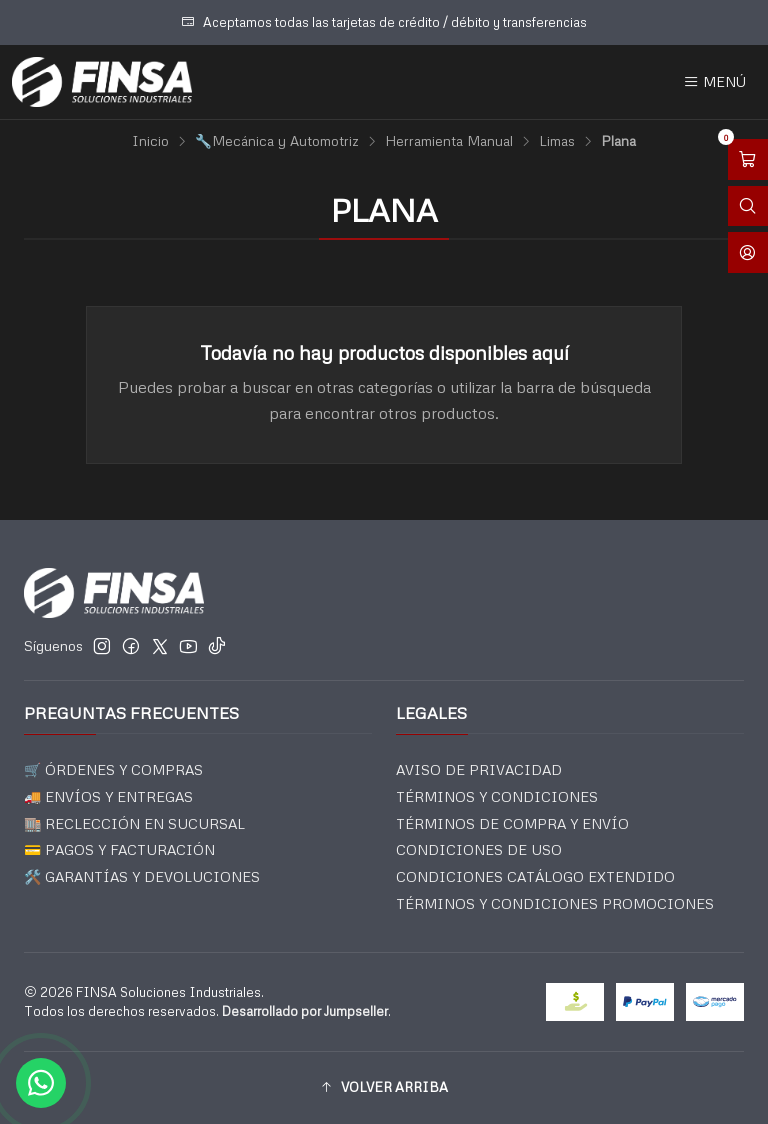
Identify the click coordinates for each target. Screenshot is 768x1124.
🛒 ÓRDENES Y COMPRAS (113, 769)
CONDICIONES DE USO (479, 849)
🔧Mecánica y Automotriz (277, 141)
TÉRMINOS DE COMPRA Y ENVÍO (512, 823)
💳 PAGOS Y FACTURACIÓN (119, 849)
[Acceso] (748, 252)
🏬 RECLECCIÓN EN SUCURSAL (134, 823)
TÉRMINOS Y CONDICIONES (497, 796)
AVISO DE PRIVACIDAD (479, 769)
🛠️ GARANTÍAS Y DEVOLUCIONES (142, 876)
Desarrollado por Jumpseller (305, 1011)
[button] (384, 1088)
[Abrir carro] (748, 159)
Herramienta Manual (449, 141)
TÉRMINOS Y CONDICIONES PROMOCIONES (555, 903)
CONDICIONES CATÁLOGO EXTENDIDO (535, 876)
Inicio (150, 141)
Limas (557, 141)
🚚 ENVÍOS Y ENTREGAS (108, 796)
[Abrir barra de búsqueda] (748, 206)
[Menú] (714, 82)
